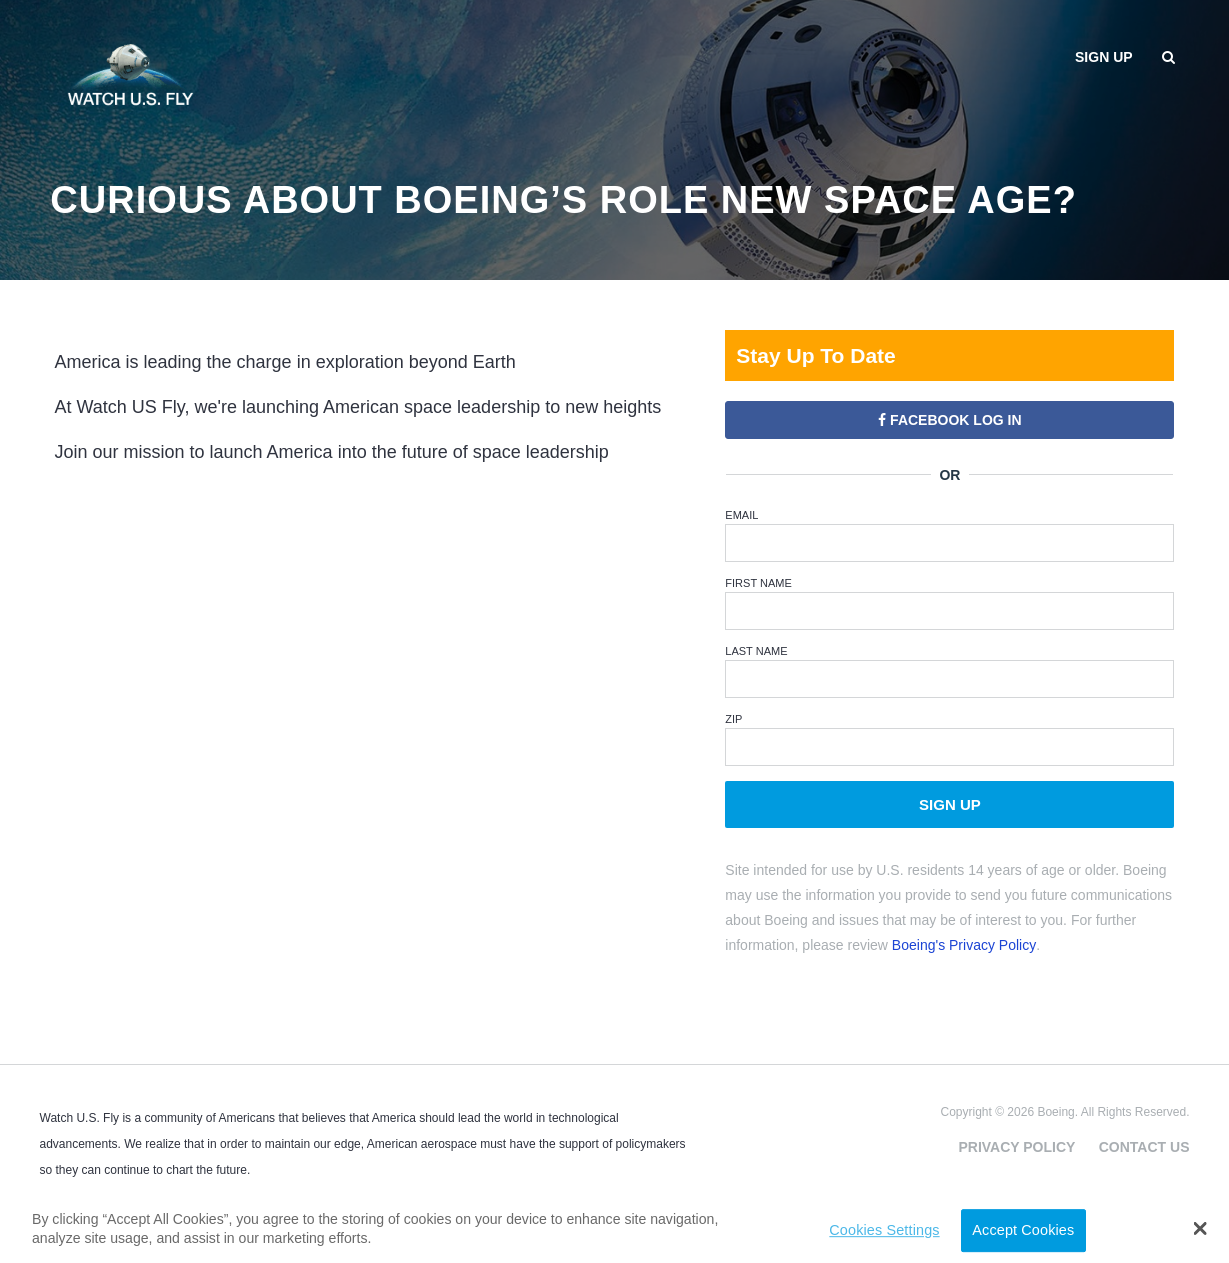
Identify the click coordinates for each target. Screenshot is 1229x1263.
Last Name (756, 651)
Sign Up (950, 804)
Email (741, 515)
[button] (1200, 1228)
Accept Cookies (1023, 1230)
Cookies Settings (884, 1230)
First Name (758, 583)
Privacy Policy (1016, 1147)
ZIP (733, 719)
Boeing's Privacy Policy (964, 945)
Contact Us (1144, 1147)
